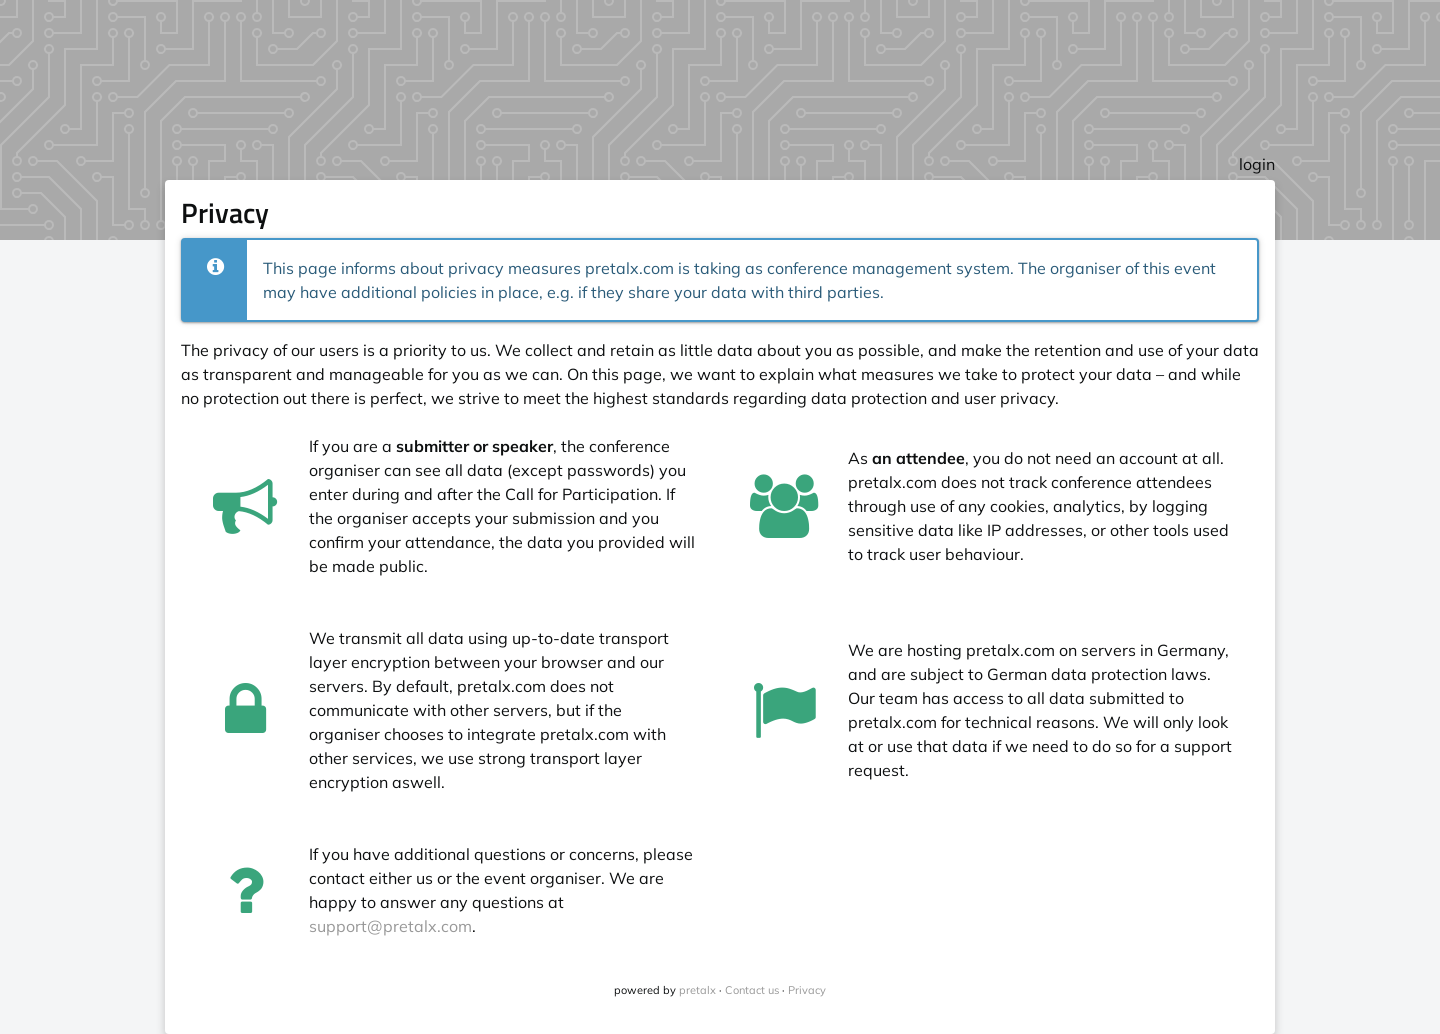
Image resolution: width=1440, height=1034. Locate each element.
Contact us (752, 990)
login (1257, 164)
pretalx (697, 990)
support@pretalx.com (390, 926)
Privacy (807, 990)
